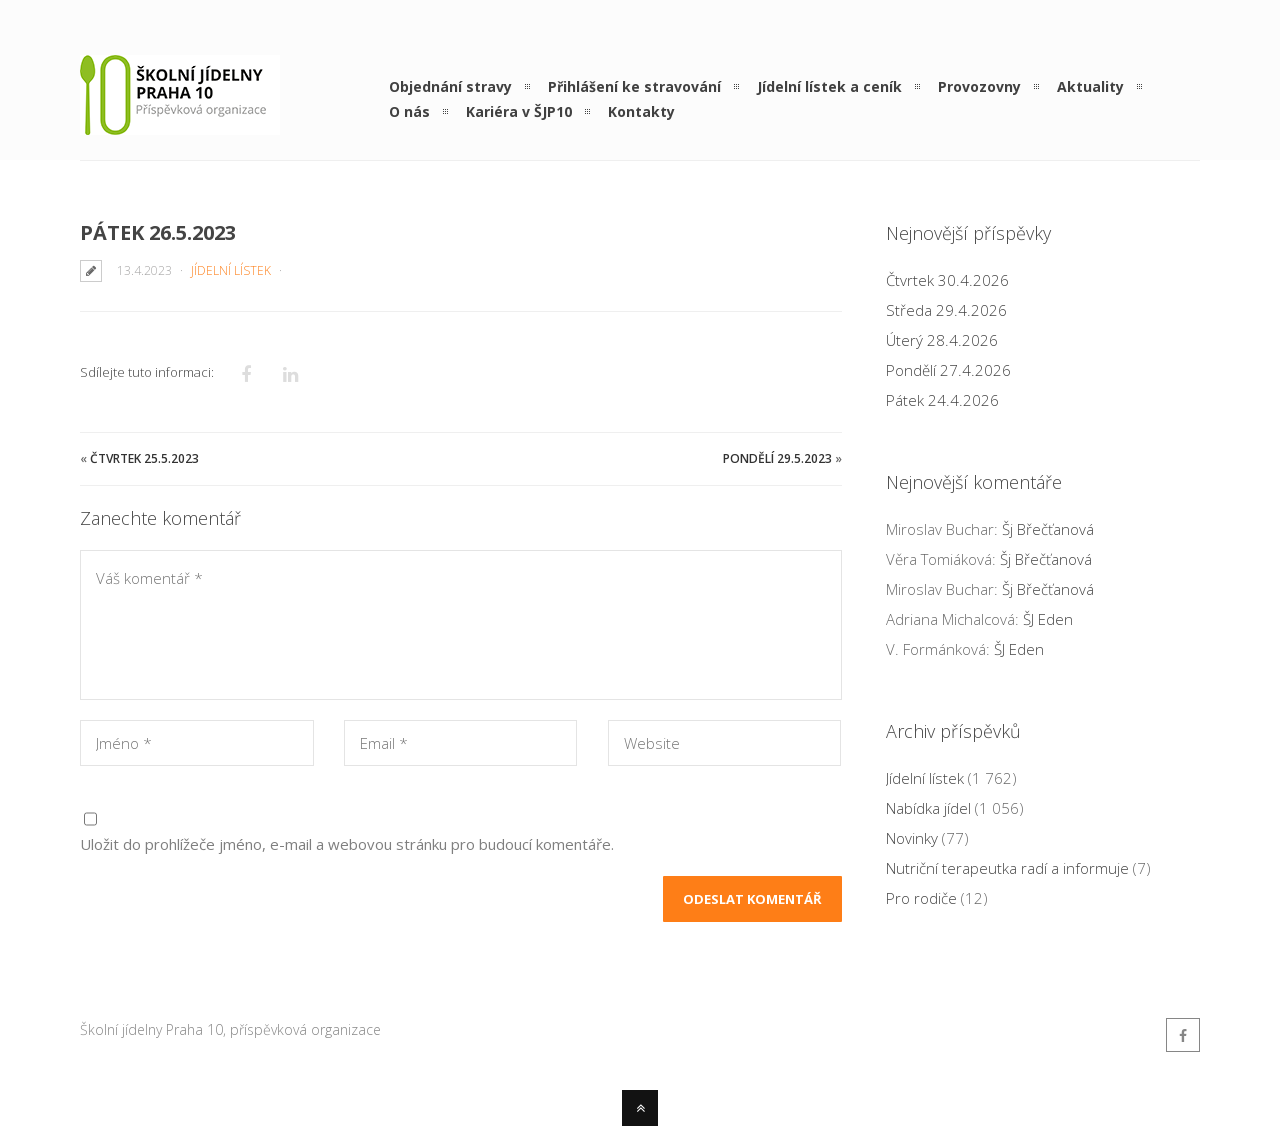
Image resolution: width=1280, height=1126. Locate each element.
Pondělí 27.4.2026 (948, 370)
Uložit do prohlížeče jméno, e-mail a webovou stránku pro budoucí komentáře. (347, 844)
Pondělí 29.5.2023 (777, 458)
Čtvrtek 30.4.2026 (947, 280)
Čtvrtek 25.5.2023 (144, 458)
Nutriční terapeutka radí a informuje (1007, 868)
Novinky (912, 838)
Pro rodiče (921, 898)
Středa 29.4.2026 (946, 310)
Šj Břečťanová (1048, 529)
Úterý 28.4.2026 (942, 340)
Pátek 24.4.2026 (942, 400)
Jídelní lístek (231, 270)
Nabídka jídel (928, 808)
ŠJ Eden (1048, 619)
